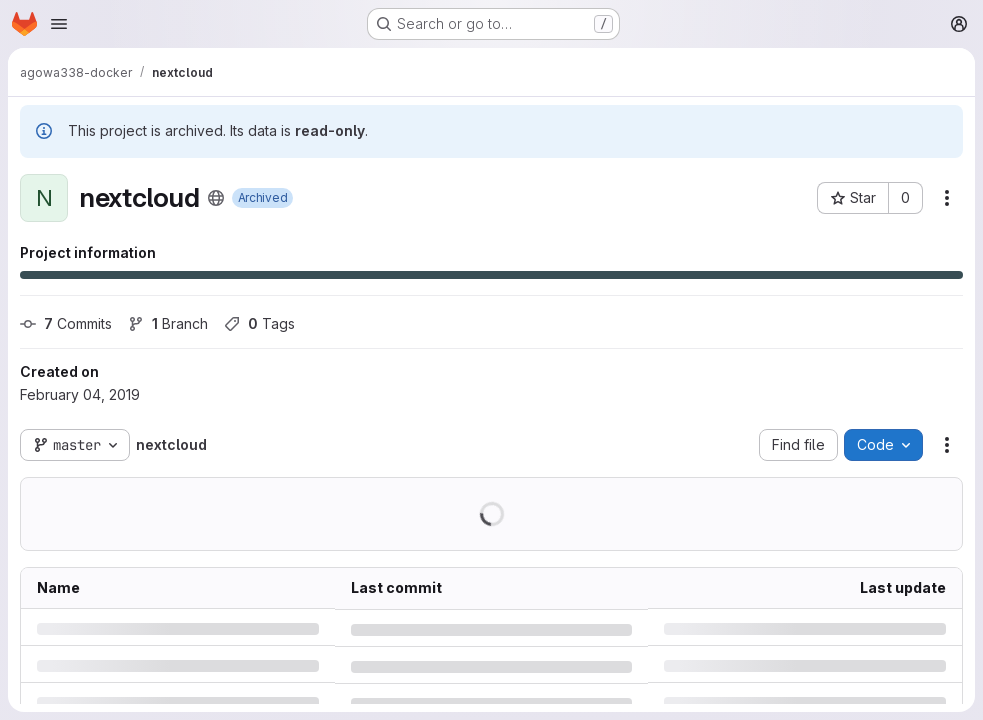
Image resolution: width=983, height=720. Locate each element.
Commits (66, 323)
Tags (259, 323)
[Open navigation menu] (59, 24)
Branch (168, 323)
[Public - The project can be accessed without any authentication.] (216, 198)
